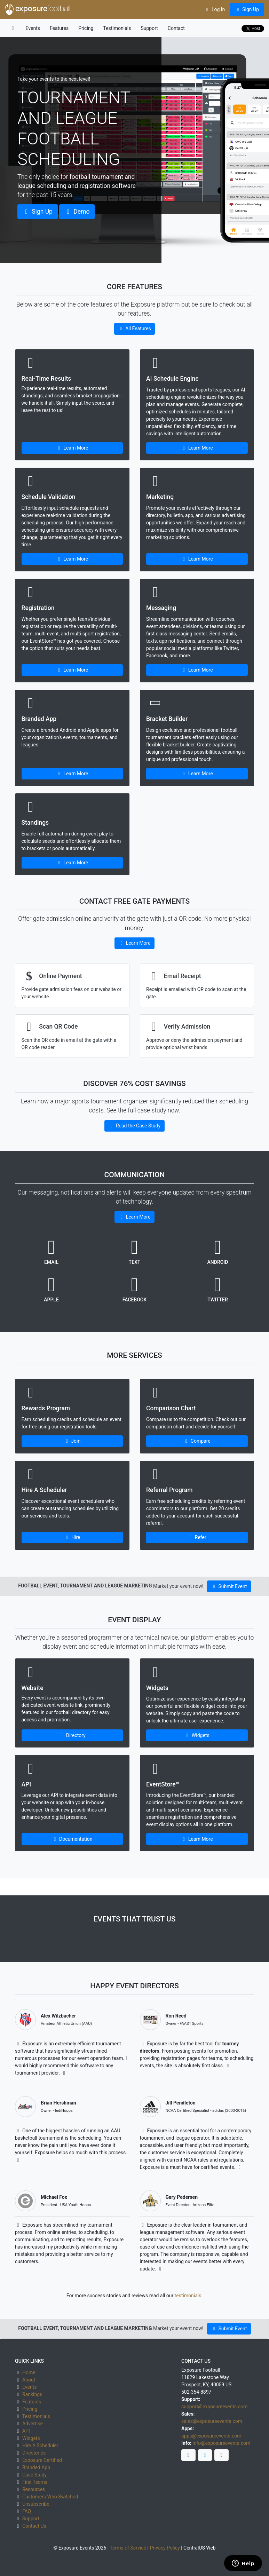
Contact (176, 28)
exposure (37, 9)
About (28, 2380)
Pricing (85, 28)
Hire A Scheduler (40, 2445)
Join (72, 1441)
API (26, 2431)
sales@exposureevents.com (211, 2421)
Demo (76, 211)
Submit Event (229, 1586)
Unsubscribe (35, 2504)
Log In (214, 9)
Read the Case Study (134, 1125)
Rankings (32, 2394)
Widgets (196, 1735)
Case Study (34, 2475)
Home (28, 2372)
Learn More (72, 448)
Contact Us (34, 2526)
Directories (34, 2453)
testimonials (188, 2295)
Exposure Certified (42, 2460)
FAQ (26, 2511)
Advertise (32, 2423)
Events (33, 28)
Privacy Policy (165, 2548)
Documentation (72, 1839)
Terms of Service (128, 2548)
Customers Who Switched (50, 2496)
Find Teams (34, 2482)
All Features (134, 328)
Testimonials (117, 28)
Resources (33, 2489)
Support (149, 28)
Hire (72, 1537)
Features (59, 28)
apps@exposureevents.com (211, 2436)
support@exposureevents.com (214, 2406)
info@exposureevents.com (221, 2443)
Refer (197, 1537)
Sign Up (247, 9)
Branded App (36, 2467)
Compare (197, 1441)
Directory (72, 1735)
